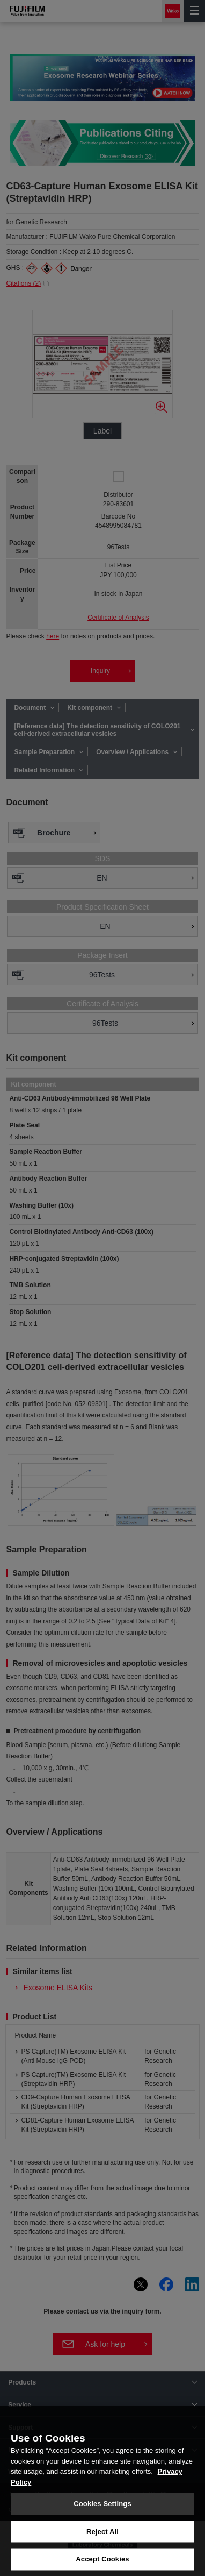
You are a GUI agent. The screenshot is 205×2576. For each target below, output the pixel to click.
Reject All (102, 2532)
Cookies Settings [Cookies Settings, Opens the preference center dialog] (102, 2504)
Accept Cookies (102, 2559)
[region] (102, 2491)
